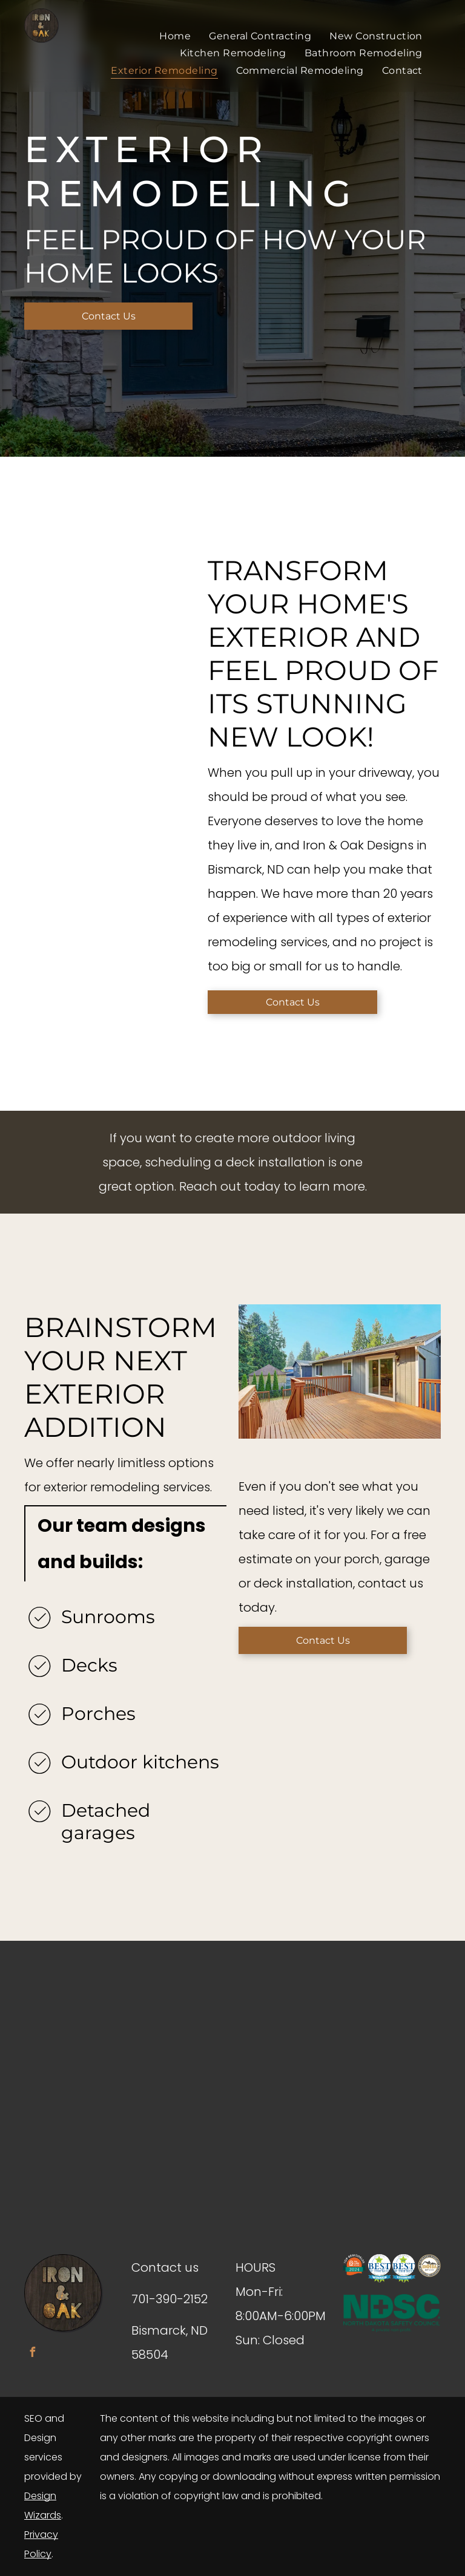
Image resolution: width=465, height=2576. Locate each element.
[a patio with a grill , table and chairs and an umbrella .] (135, 515)
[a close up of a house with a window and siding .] (49, 496)
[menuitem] (175, 35)
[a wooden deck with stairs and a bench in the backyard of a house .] (49, 582)
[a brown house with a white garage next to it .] (135, 600)
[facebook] (32, 2353)
